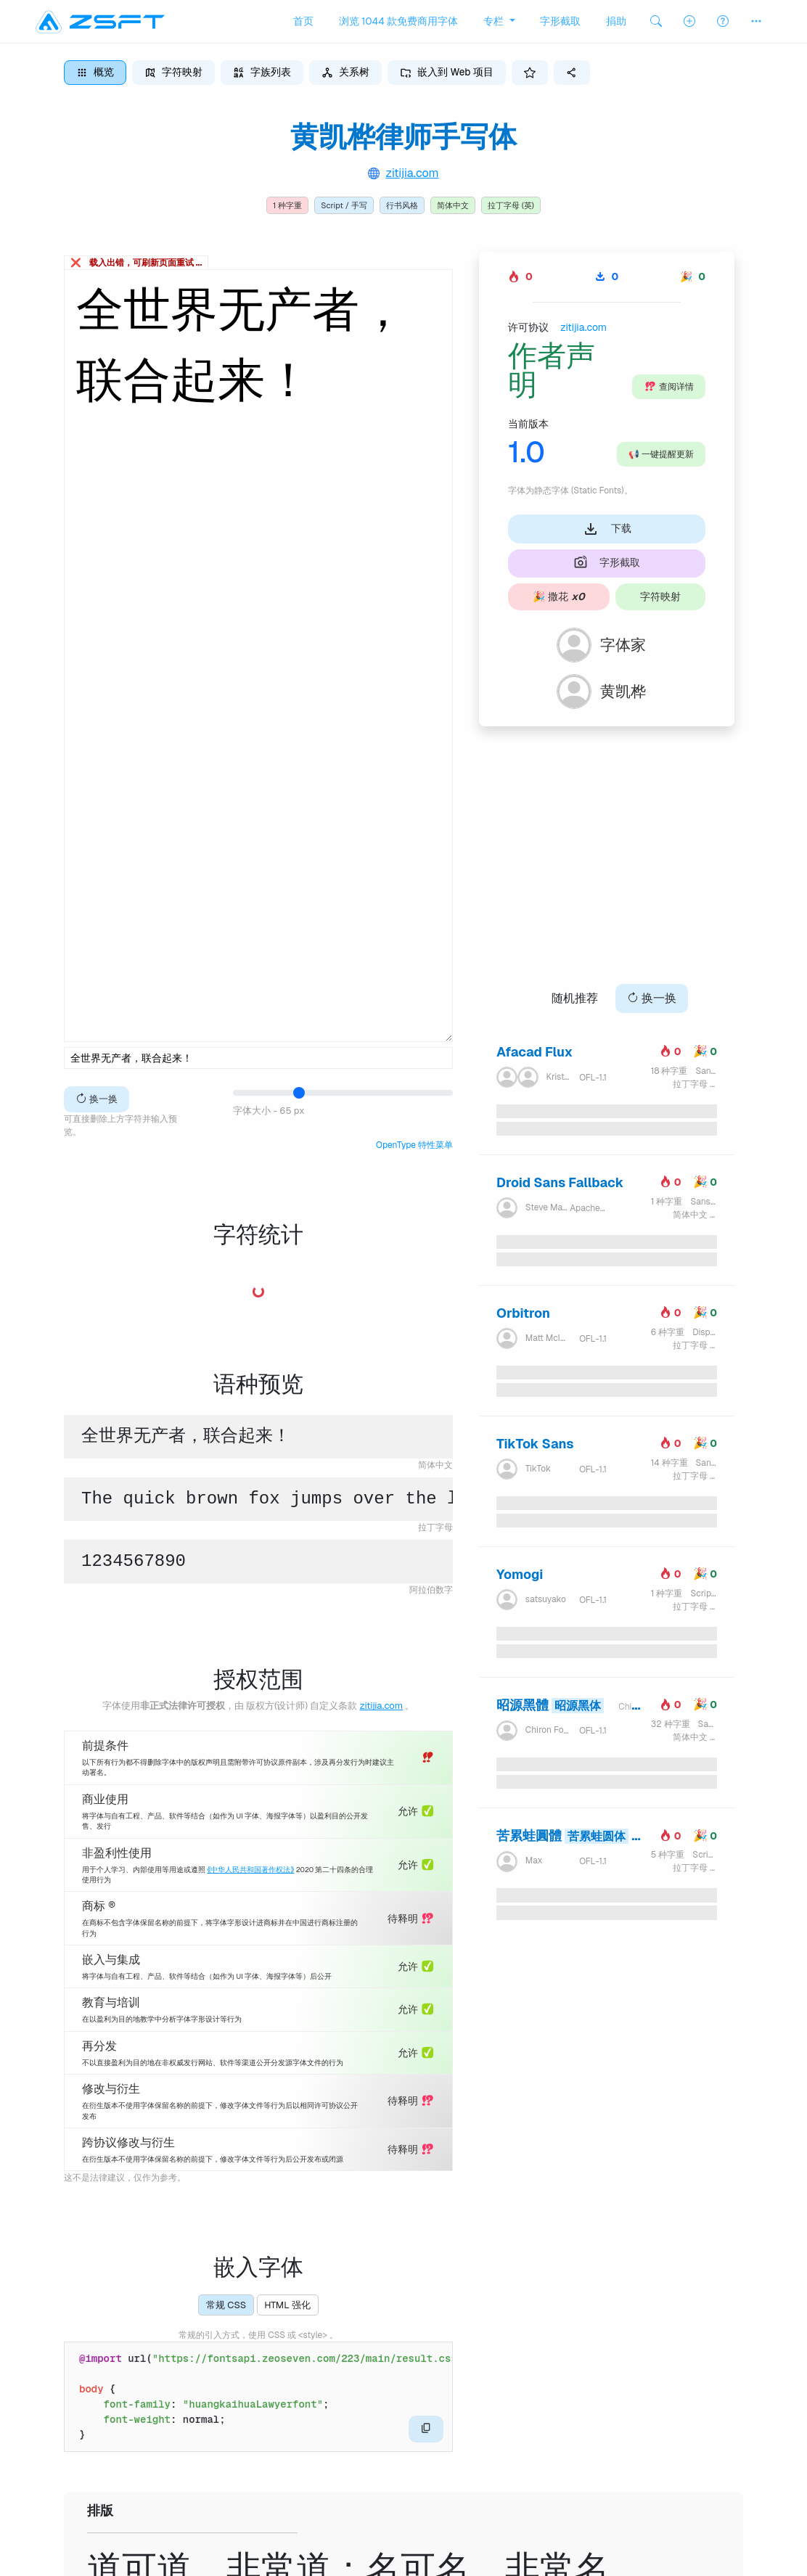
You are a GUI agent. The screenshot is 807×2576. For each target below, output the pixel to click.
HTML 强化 (287, 2305)
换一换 (96, 1099)
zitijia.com (411, 173)
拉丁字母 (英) (511, 205)
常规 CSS (226, 2305)
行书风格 (402, 205)
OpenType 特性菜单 (414, 1145)
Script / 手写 (344, 205)
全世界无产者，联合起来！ (258, 655)
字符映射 (660, 596)
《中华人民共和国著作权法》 (250, 1869)
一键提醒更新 (661, 454)
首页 (303, 21)
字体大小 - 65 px (268, 1110)
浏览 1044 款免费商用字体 (399, 21)
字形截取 (560, 21)
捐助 (616, 21)
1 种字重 (287, 205)
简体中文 (453, 205)
